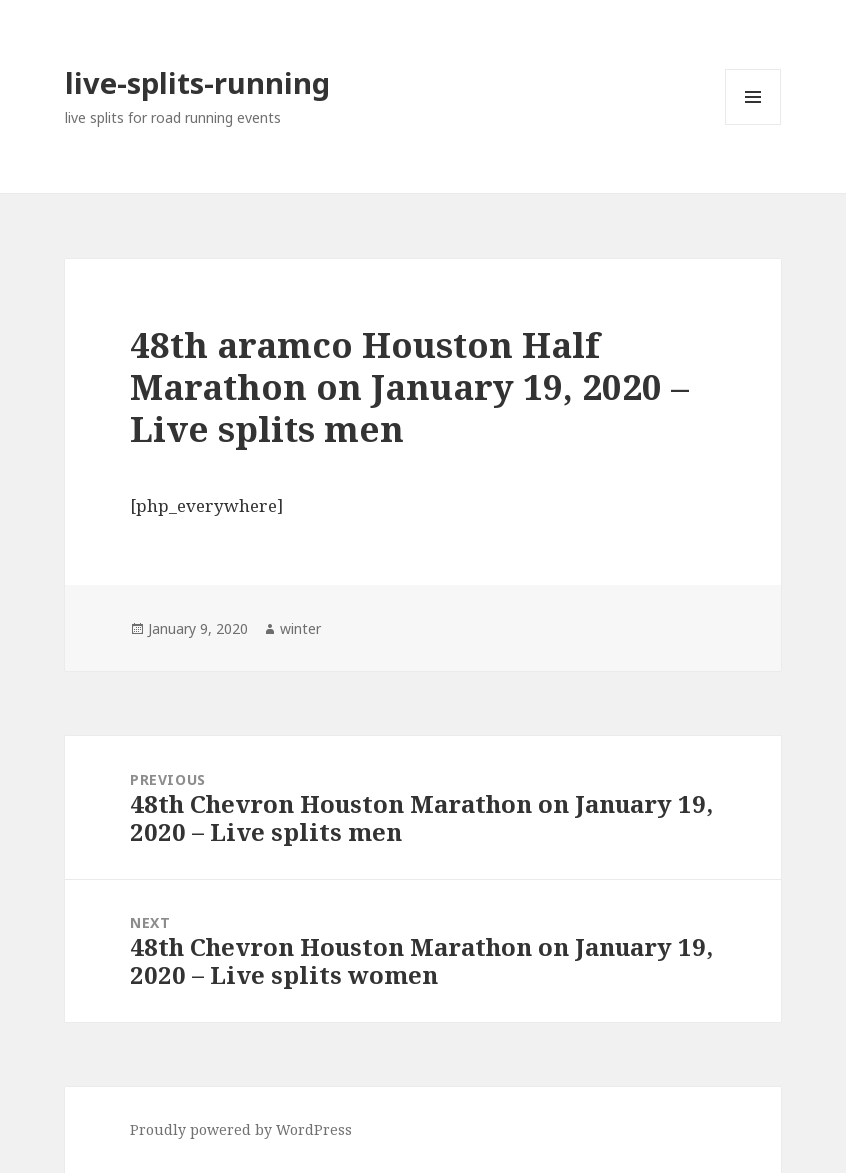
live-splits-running (197, 82)
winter (300, 628)
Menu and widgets (753, 124)
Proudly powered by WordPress (241, 1129)
